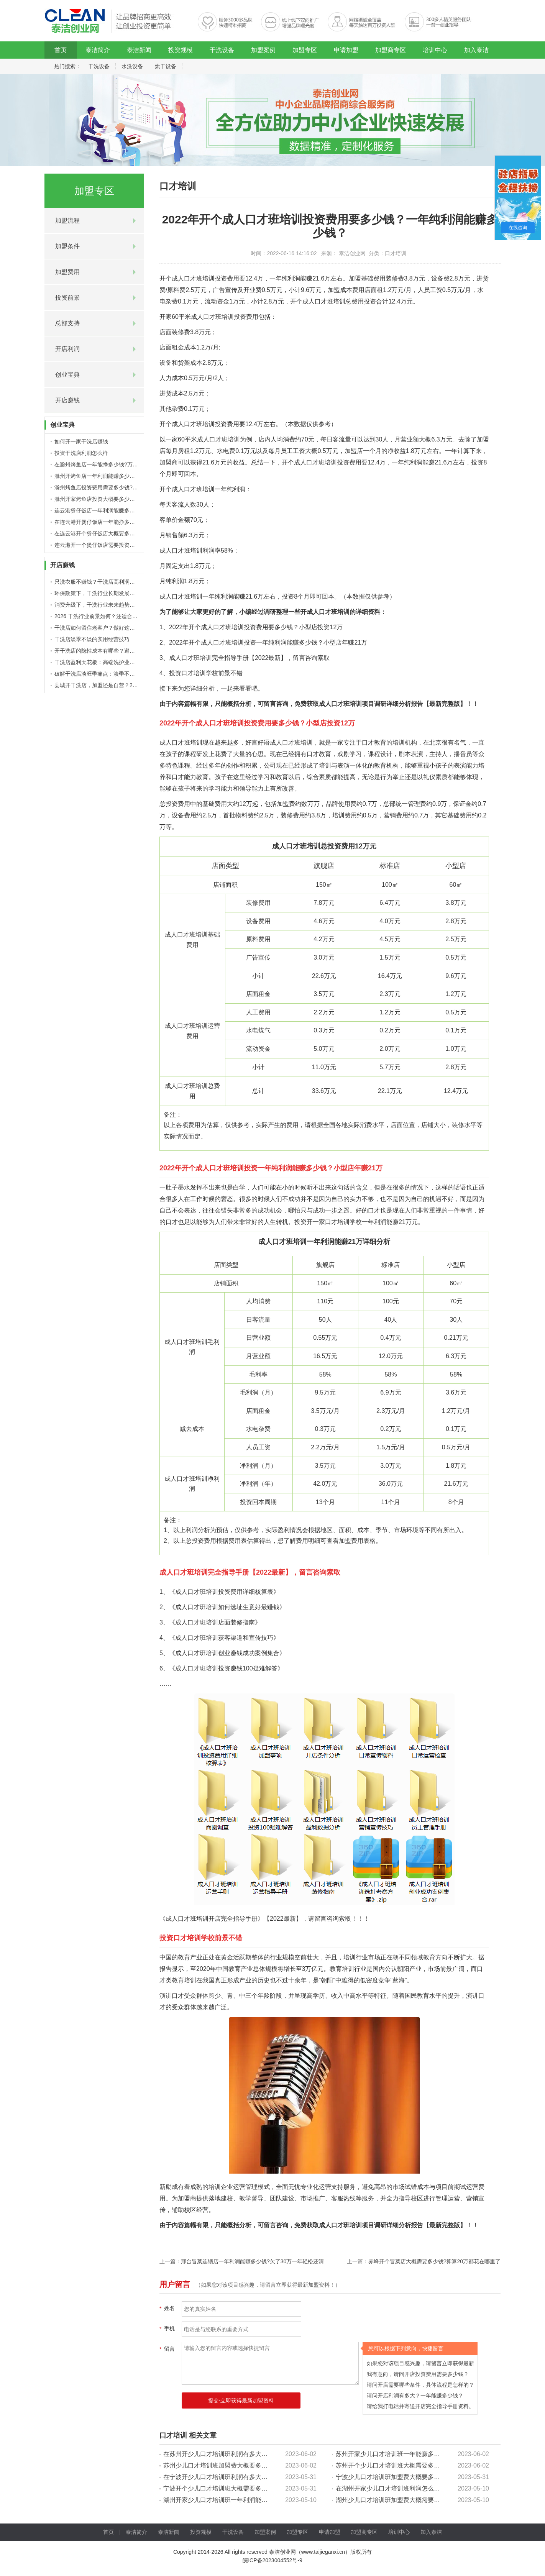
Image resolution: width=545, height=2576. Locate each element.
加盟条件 (67, 246)
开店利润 (67, 349)
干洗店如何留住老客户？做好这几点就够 (102, 628)
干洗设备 (222, 50)
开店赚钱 (67, 400)
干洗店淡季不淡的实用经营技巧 (92, 639)
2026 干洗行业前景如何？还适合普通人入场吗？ (112, 616)
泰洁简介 (97, 50)
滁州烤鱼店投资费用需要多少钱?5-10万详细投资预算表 (120, 487)
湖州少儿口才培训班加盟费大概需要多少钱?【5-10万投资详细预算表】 (432, 2500)
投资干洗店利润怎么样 (81, 453)
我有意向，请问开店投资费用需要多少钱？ (418, 2374)
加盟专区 (304, 50)
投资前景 (67, 297)
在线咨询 (518, 227)
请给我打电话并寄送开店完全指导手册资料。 (420, 2406)
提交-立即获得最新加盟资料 (241, 2400)
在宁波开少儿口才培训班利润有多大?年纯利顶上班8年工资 (243, 2477)
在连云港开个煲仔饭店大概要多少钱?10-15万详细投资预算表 (127, 533)
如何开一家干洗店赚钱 (81, 441)
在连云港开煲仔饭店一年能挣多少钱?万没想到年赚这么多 (123, 522)
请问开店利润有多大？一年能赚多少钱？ (415, 2395)
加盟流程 (67, 220)
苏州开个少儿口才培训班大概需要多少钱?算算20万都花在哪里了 (424, 2465)
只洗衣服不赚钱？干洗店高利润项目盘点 (102, 582)
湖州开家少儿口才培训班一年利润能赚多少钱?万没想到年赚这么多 (254, 2500)
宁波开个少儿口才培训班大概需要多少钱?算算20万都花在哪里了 (251, 2488)
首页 (61, 50)
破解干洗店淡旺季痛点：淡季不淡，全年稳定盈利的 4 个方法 (127, 674)
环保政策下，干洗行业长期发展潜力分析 (102, 593)
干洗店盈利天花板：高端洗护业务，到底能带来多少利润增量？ (129, 662)
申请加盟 (346, 50)
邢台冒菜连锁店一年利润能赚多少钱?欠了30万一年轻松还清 (252, 2261)
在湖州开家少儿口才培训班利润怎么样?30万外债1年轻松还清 (419, 2488)
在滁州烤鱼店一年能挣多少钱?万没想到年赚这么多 (115, 464)
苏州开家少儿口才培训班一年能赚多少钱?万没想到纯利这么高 (420, 2454)
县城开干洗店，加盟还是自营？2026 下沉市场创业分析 (120, 685)
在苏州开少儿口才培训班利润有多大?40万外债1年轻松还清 (243, 2454)
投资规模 (180, 50)
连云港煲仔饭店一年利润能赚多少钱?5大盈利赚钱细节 (119, 510)
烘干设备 (165, 66)
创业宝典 (67, 374)
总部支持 (67, 323)
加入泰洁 (476, 50)
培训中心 (435, 50)
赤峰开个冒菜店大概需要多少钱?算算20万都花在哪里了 (434, 2261)
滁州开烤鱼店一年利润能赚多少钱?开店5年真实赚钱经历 (121, 476)
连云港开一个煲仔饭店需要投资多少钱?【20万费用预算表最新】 (131, 545)
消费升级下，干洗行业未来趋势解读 (97, 605)
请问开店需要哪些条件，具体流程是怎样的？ (420, 2385)
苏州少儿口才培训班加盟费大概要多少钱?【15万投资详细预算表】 (254, 2465)
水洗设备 (132, 66)
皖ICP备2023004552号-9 (272, 2560)
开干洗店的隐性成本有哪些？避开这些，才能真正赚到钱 (121, 651)
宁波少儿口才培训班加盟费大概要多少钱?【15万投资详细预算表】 (427, 2477)
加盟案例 (263, 50)
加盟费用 (67, 272)
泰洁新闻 (139, 50)
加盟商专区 (390, 50)
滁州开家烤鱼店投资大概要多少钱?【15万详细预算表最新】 (125, 499)
